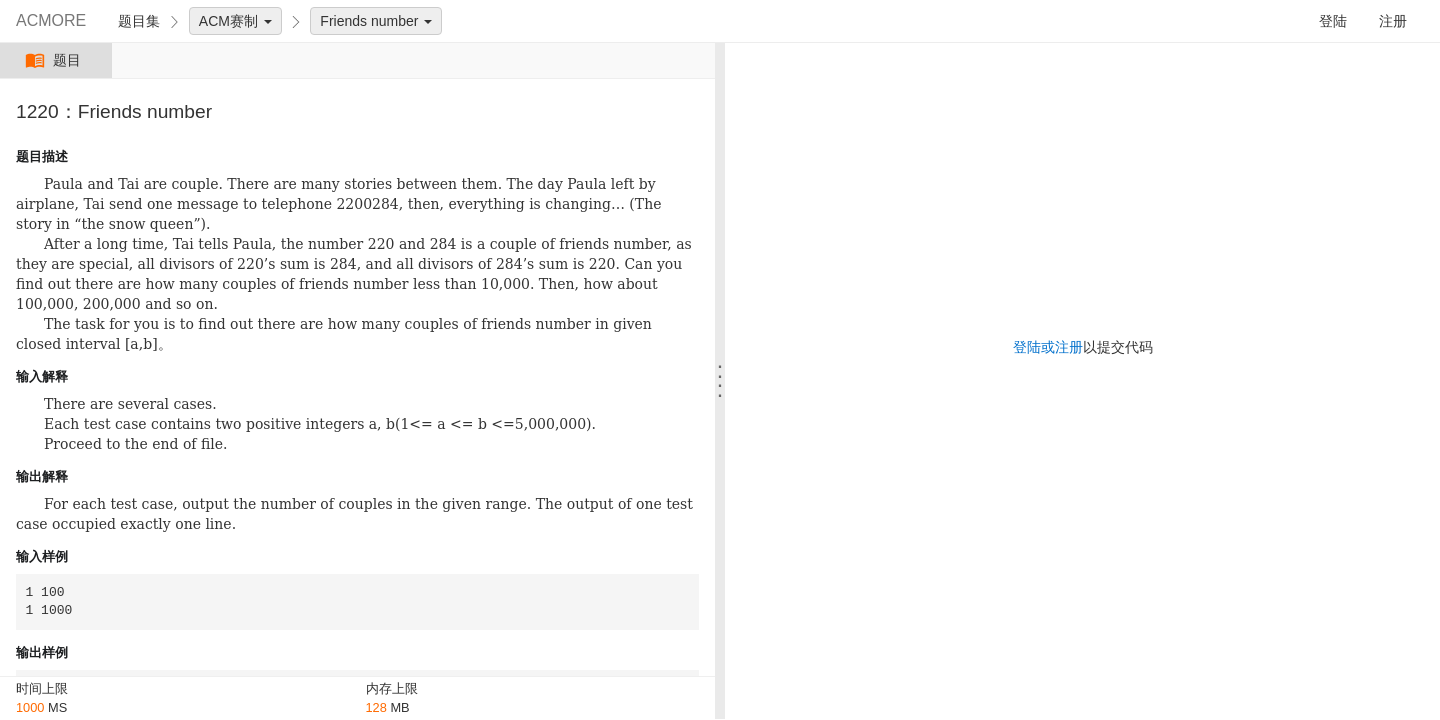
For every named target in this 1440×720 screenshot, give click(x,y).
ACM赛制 (235, 21)
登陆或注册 (1048, 347)
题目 (55, 60)
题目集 (139, 21)
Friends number (376, 21)
